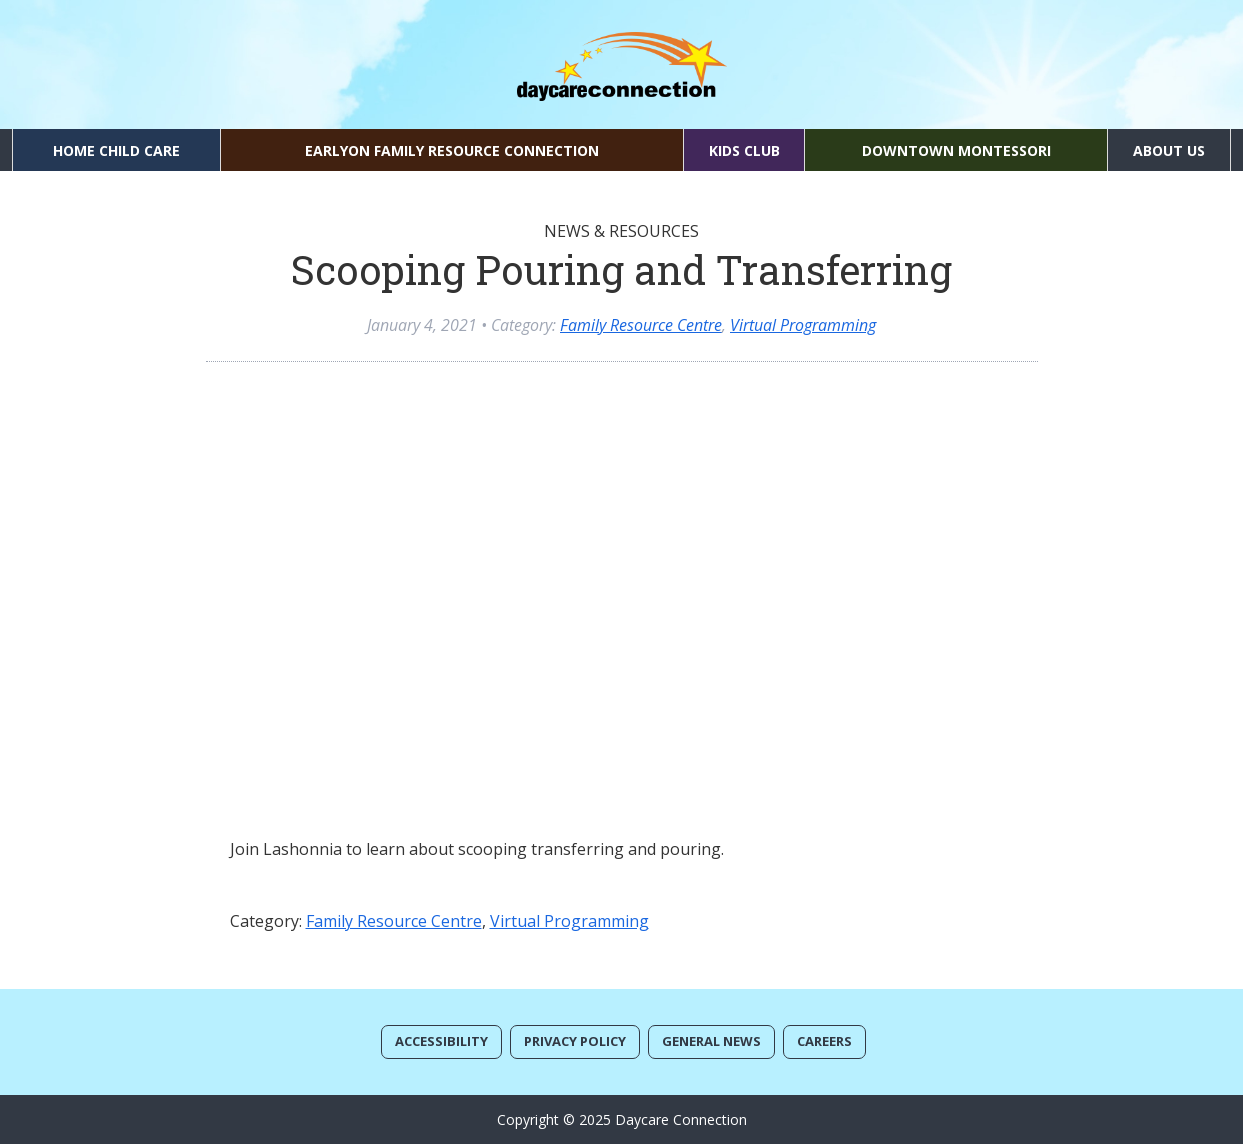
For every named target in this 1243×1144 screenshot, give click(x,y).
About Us (1169, 150)
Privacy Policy (575, 1041)
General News (711, 1041)
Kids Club (744, 150)
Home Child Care (116, 150)
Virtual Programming (803, 325)
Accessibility (441, 1041)
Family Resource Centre (641, 325)
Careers (824, 1041)
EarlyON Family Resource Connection (452, 150)
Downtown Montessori (956, 150)
